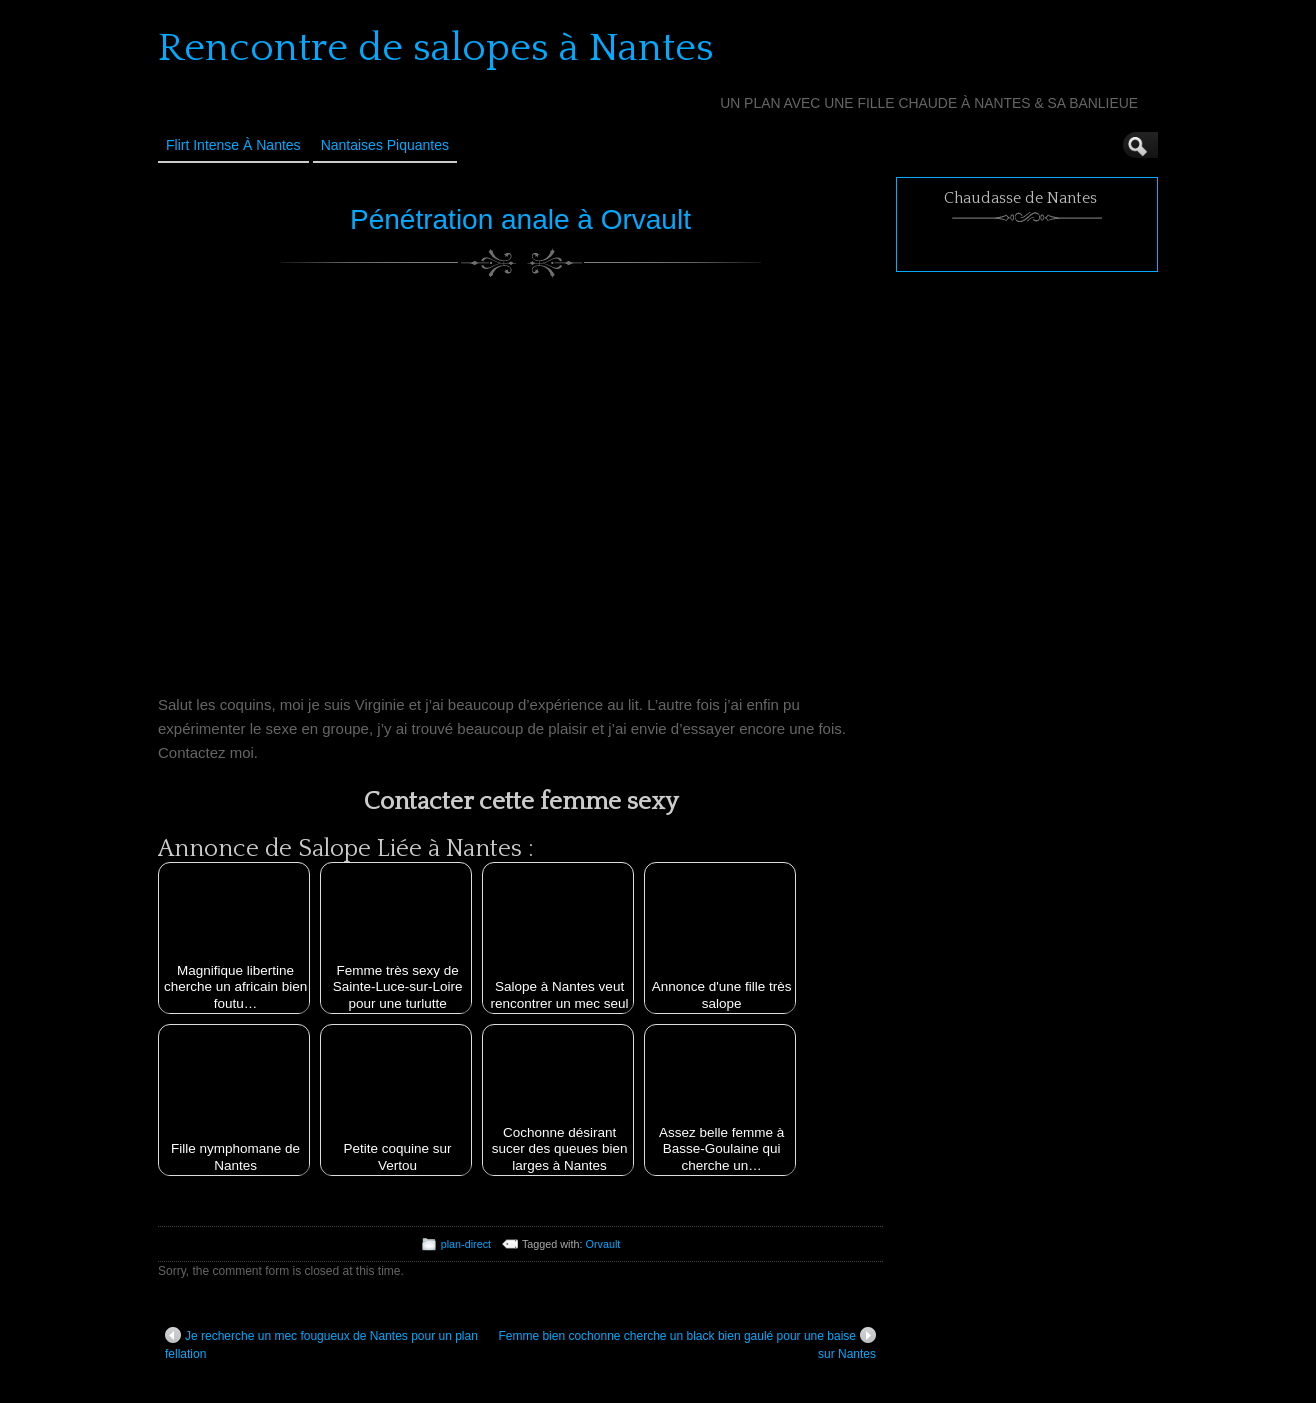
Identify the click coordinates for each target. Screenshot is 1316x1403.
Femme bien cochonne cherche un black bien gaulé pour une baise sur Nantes (687, 1344)
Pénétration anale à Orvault (520, 219)
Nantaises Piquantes (385, 145)
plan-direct (466, 1244)
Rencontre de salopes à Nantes (436, 48)
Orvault (603, 1244)
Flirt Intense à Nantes (233, 145)
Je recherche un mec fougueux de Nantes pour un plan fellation (321, 1344)
